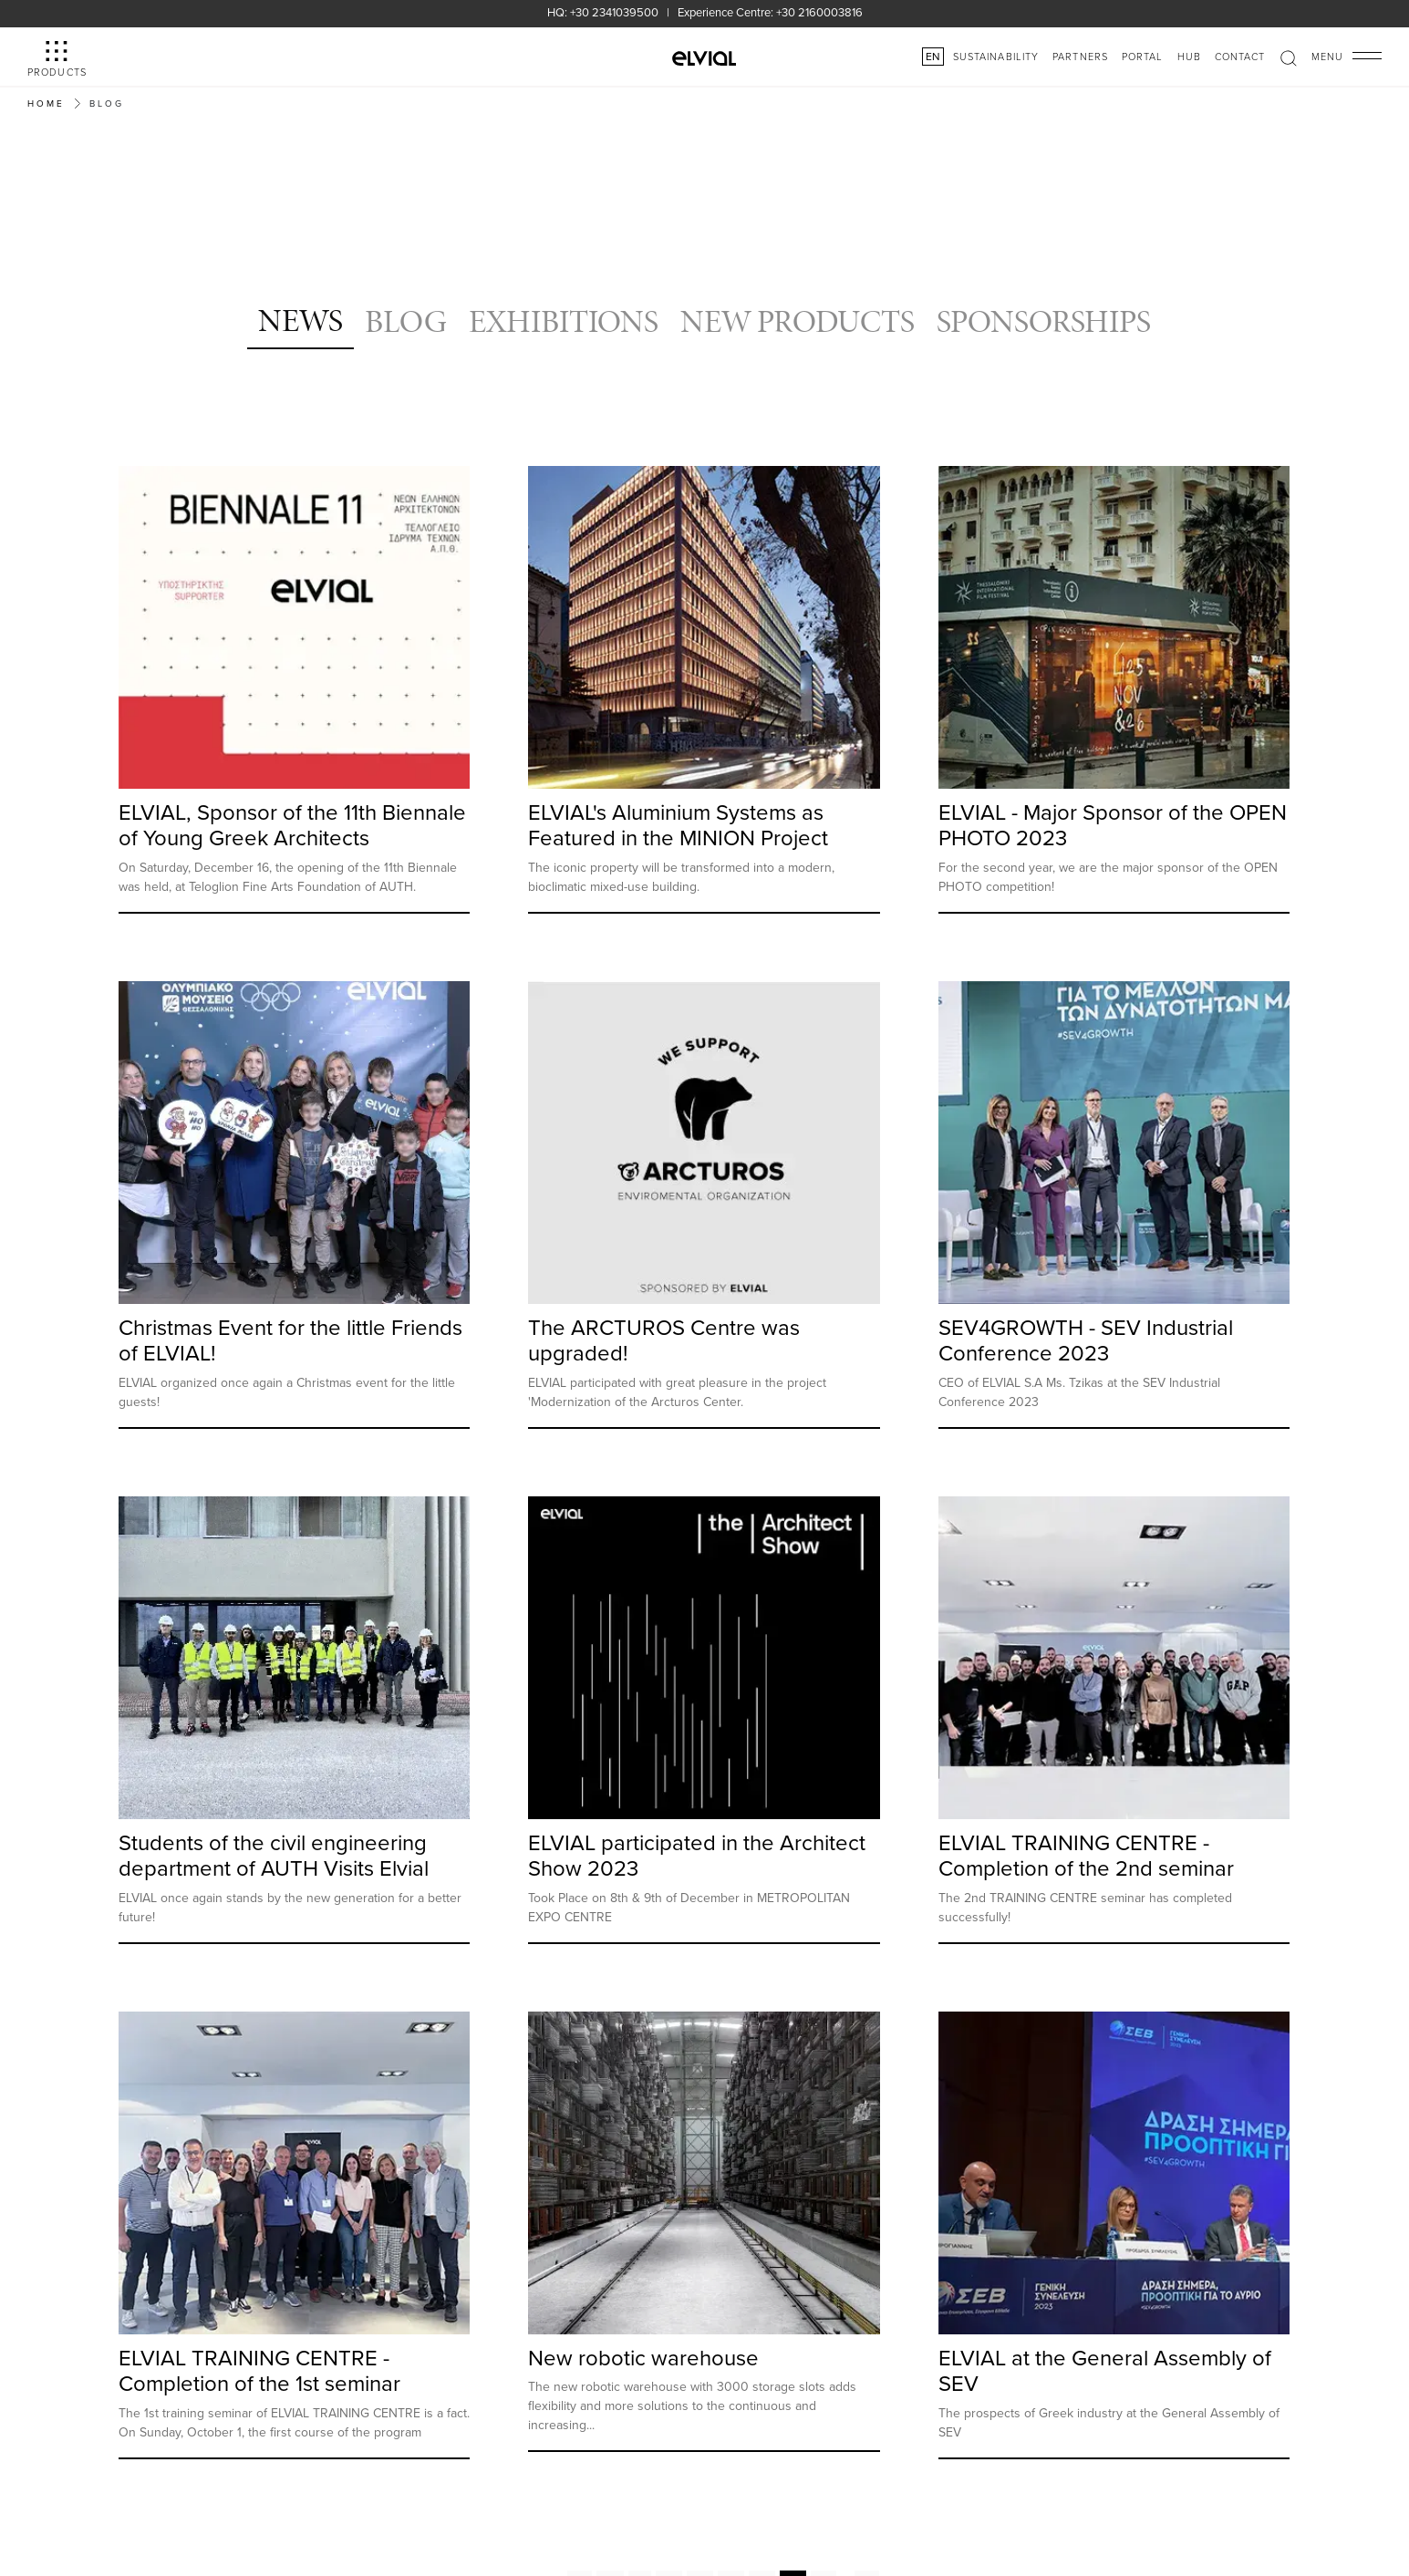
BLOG (406, 321)
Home (46, 103)
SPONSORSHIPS (1044, 321)
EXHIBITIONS (563, 321)
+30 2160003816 (819, 12)
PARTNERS (1080, 56)
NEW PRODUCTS (797, 321)
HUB (1189, 56)
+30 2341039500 (614, 12)
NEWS (300, 320)
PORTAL (1143, 56)
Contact (1240, 56)
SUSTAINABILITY (996, 56)
